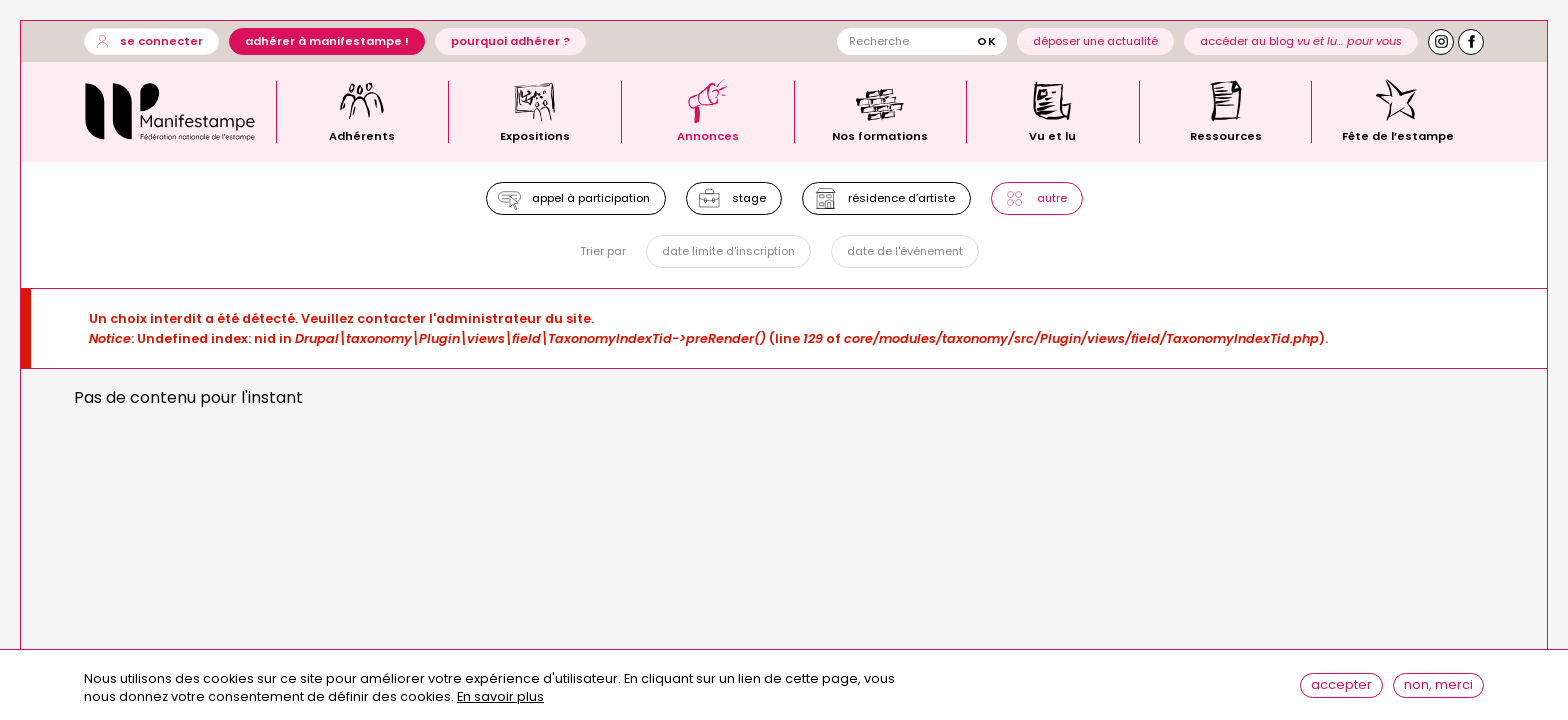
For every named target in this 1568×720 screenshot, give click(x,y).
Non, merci (1438, 690)
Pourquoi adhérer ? (510, 41)
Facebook (1471, 42)
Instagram (1441, 42)
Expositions (535, 135)
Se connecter (161, 41)
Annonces (708, 135)
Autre (1052, 198)
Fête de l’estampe (1398, 135)
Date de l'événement (905, 251)
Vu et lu (1052, 135)
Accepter (1341, 690)
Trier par (603, 251)
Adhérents (362, 135)
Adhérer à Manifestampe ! (327, 41)
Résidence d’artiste (901, 198)
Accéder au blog (1301, 41)
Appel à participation (591, 198)
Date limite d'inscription (728, 251)
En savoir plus (500, 703)
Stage (749, 198)
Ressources (1226, 135)
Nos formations (880, 135)
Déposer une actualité (1095, 41)
